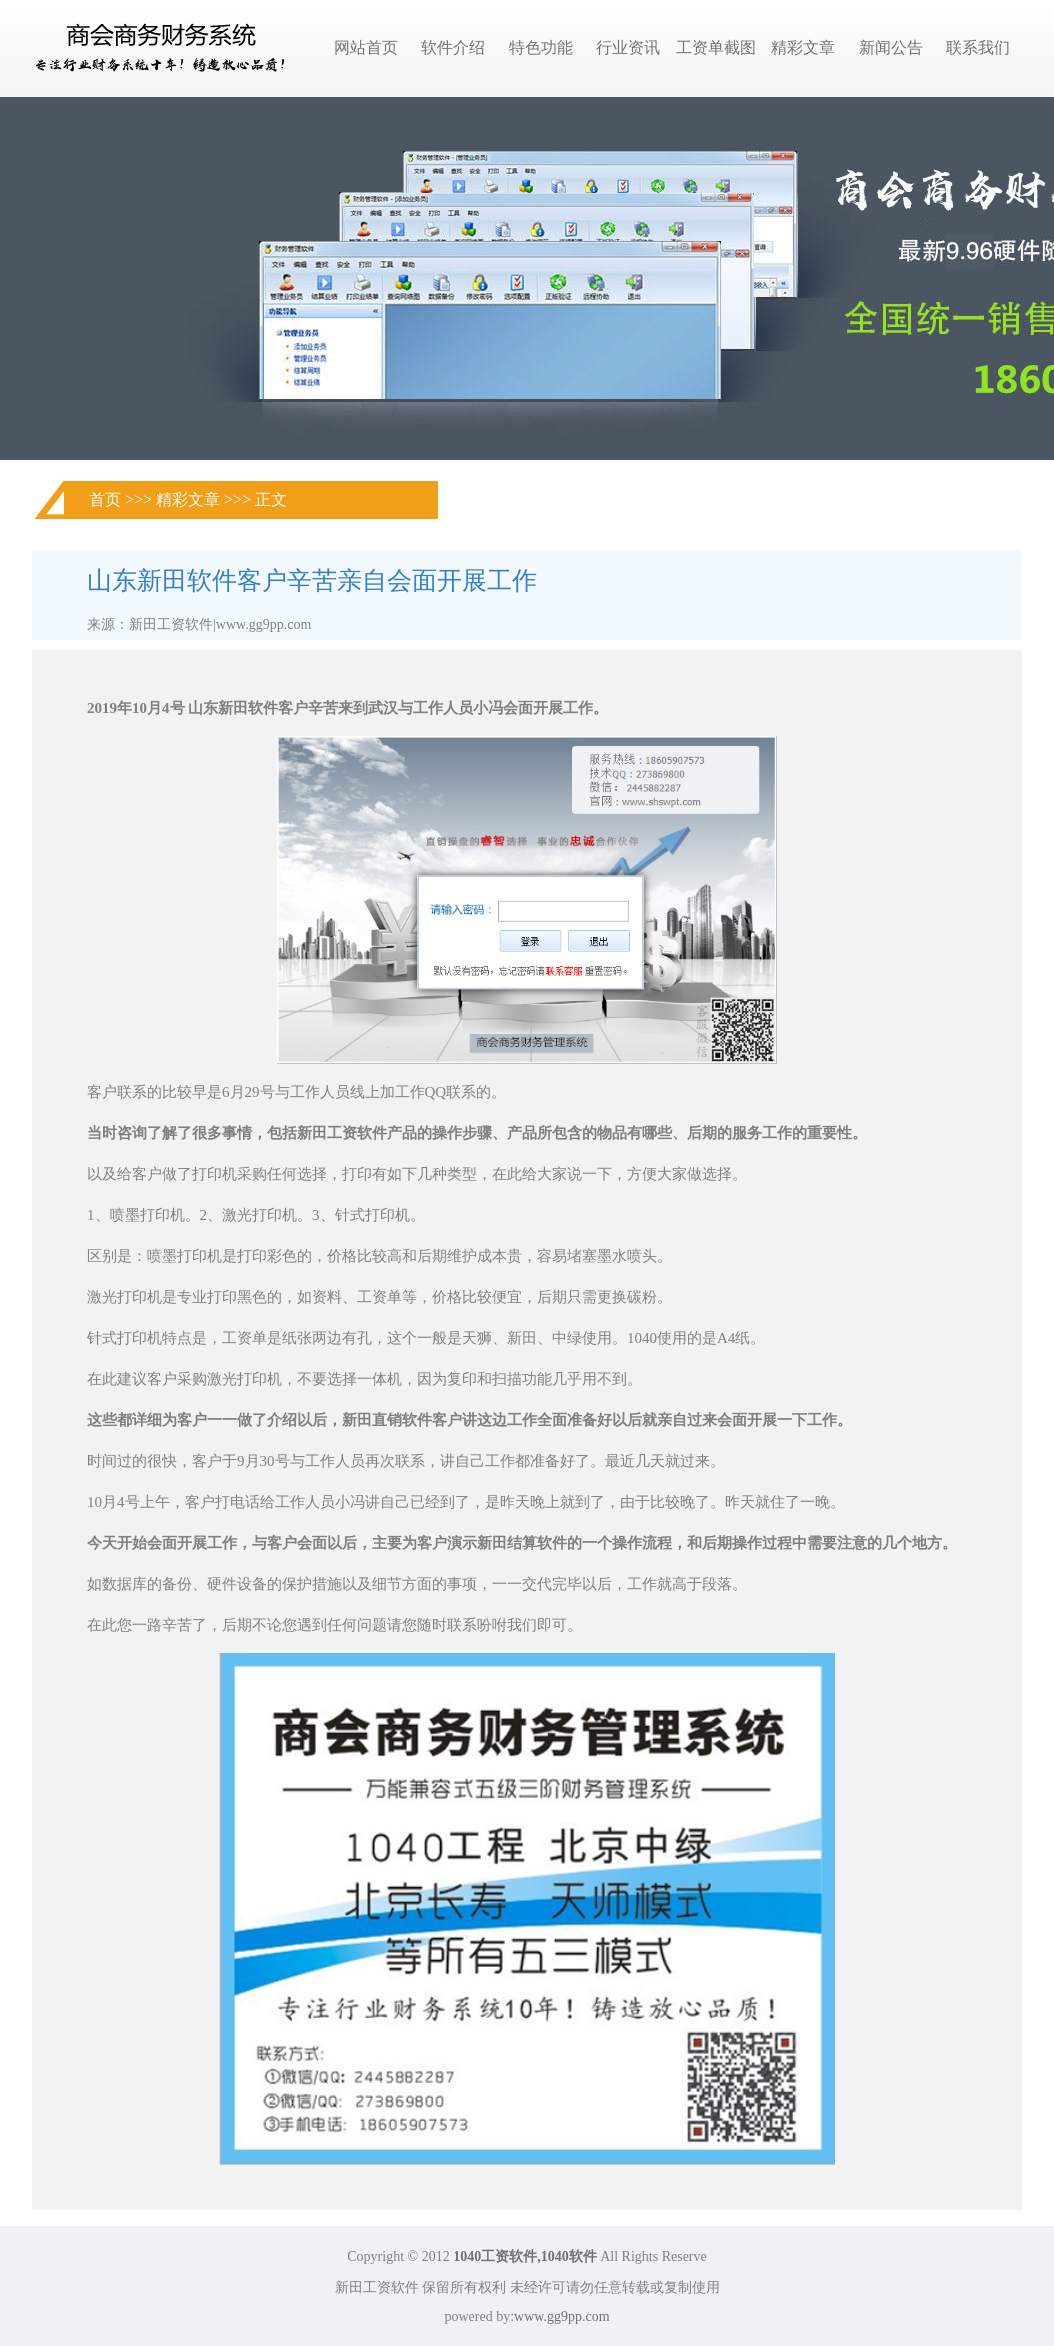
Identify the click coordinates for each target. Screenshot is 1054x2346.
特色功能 (541, 47)
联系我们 (978, 47)
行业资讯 (628, 47)
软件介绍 (453, 47)
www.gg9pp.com (562, 2316)
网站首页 (366, 47)
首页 (105, 499)
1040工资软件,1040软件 (525, 2256)
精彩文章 (803, 47)
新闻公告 (891, 47)
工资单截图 (716, 47)
